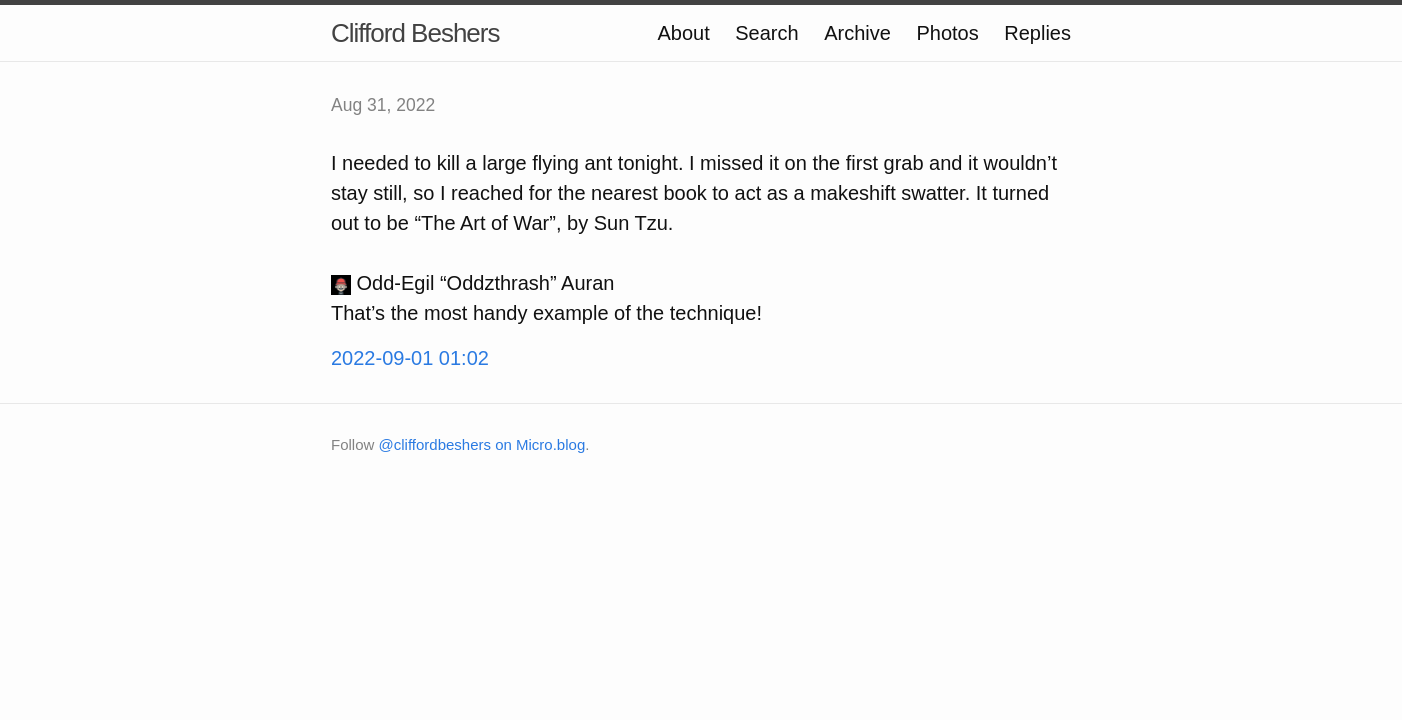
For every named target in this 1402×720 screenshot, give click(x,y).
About (683, 33)
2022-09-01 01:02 (410, 358)
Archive (857, 33)
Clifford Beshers (415, 33)
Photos (947, 33)
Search (766, 33)
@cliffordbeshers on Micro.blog (482, 444)
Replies (1037, 33)
